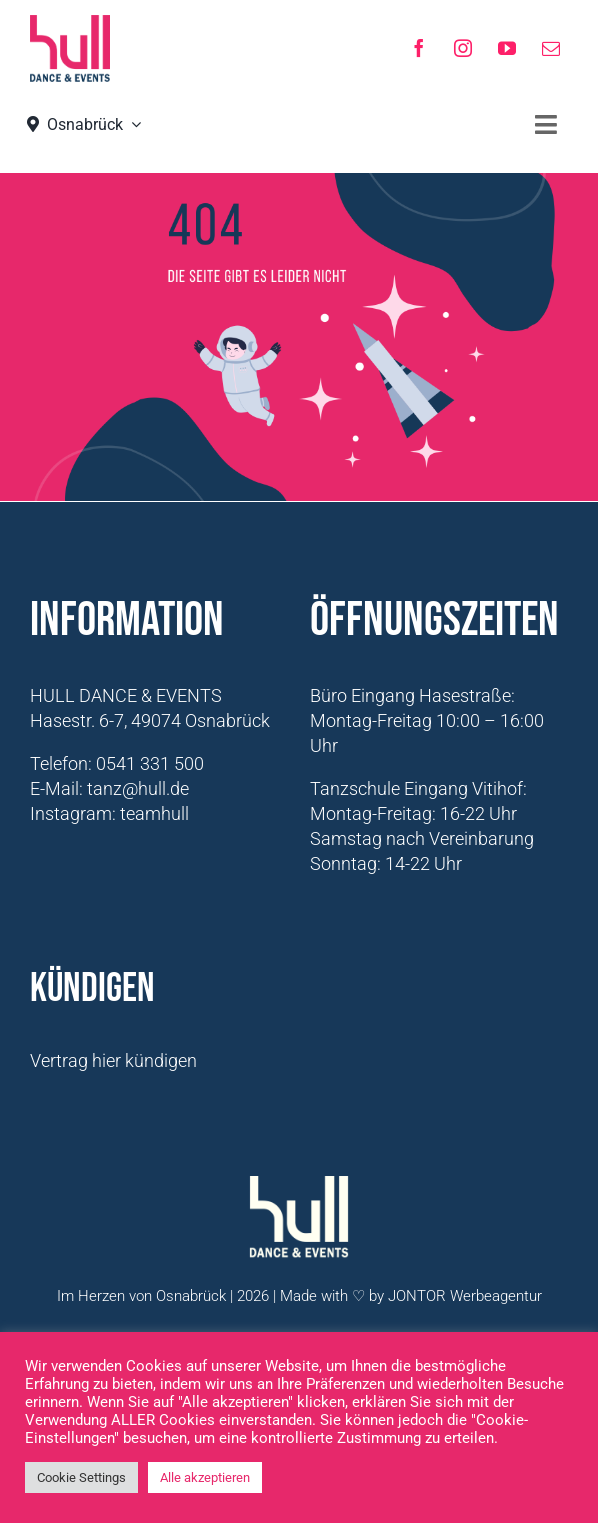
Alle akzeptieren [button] (205, 1477)
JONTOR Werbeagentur (465, 1296)
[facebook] (419, 48)
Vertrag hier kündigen (113, 1060)
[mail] (551, 48)
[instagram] (463, 48)
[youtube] (507, 48)
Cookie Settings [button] (81, 1477)
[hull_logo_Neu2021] (70, 23)
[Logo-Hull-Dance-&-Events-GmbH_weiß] (299, 1184)
